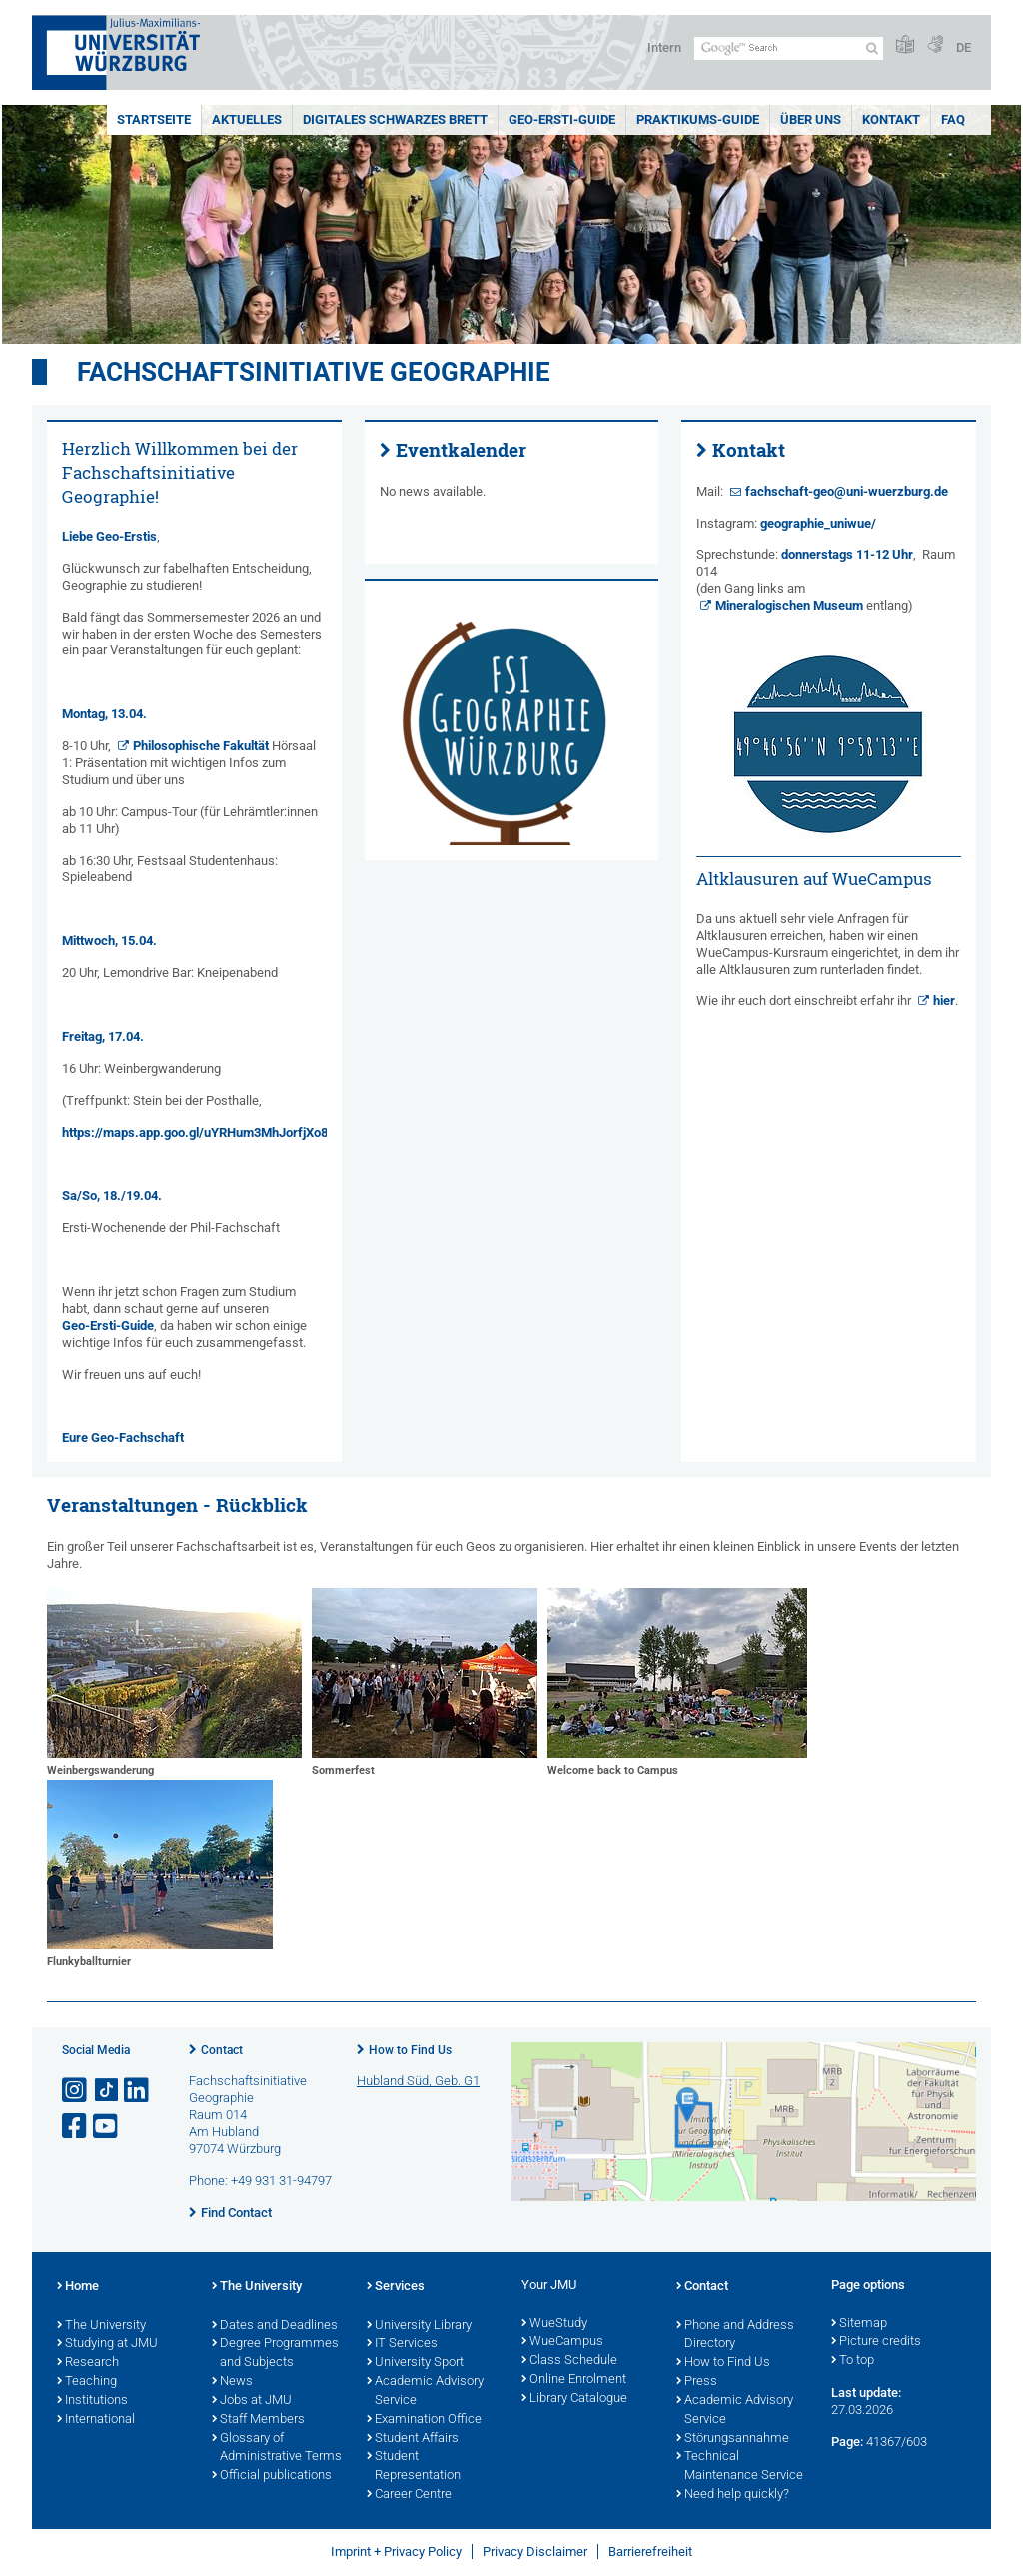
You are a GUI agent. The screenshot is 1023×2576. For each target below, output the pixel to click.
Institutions (92, 2401)
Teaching (87, 2382)
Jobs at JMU (252, 2401)
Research (88, 2363)
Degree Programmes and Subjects (275, 2353)
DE (963, 47)
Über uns (810, 119)
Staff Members (258, 2420)
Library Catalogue (574, 2399)
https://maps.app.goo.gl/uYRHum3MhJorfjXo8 (195, 1132)
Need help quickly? (732, 2495)
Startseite (154, 119)
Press (696, 2382)
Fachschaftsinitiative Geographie (313, 372)
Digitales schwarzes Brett (395, 119)
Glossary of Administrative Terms (277, 2448)
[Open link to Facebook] (76, 2126)
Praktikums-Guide (697, 119)
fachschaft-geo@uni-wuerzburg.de (846, 491)
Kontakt (891, 119)
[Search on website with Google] (788, 48)
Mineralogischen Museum (789, 605)
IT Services (402, 2344)
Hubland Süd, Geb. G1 (418, 2080)
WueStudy (554, 2324)
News (232, 2382)
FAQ (953, 119)
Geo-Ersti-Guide (562, 119)
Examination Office (424, 2420)
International (96, 2420)
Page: (847, 2441)
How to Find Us (410, 2050)
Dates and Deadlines (275, 2326)
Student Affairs (413, 2439)
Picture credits (876, 2342)
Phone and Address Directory (735, 2335)
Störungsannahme (732, 2439)
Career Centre (409, 2495)
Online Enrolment (573, 2380)
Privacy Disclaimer (535, 2551)
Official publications (272, 2476)
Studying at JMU (107, 2344)
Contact (222, 2050)
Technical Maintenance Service (739, 2466)
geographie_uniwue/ (818, 523)
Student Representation (414, 2466)
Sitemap (859, 2324)
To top (852, 2361)
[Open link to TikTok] (107, 2090)
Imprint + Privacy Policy (396, 2551)
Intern (664, 47)
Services (396, 2287)
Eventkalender (461, 450)
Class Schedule (569, 2361)
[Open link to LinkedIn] (138, 2090)
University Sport (415, 2363)
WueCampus (562, 2342)
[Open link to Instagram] (76, 2090)
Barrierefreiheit (650, 2551)
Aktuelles (247, 119)
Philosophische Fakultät (201, 745)
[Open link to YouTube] (107, 2126)
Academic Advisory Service (425, 2391)
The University (101, 2326)
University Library (419, 2326)
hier (944, 1000)
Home (78, 2287)
